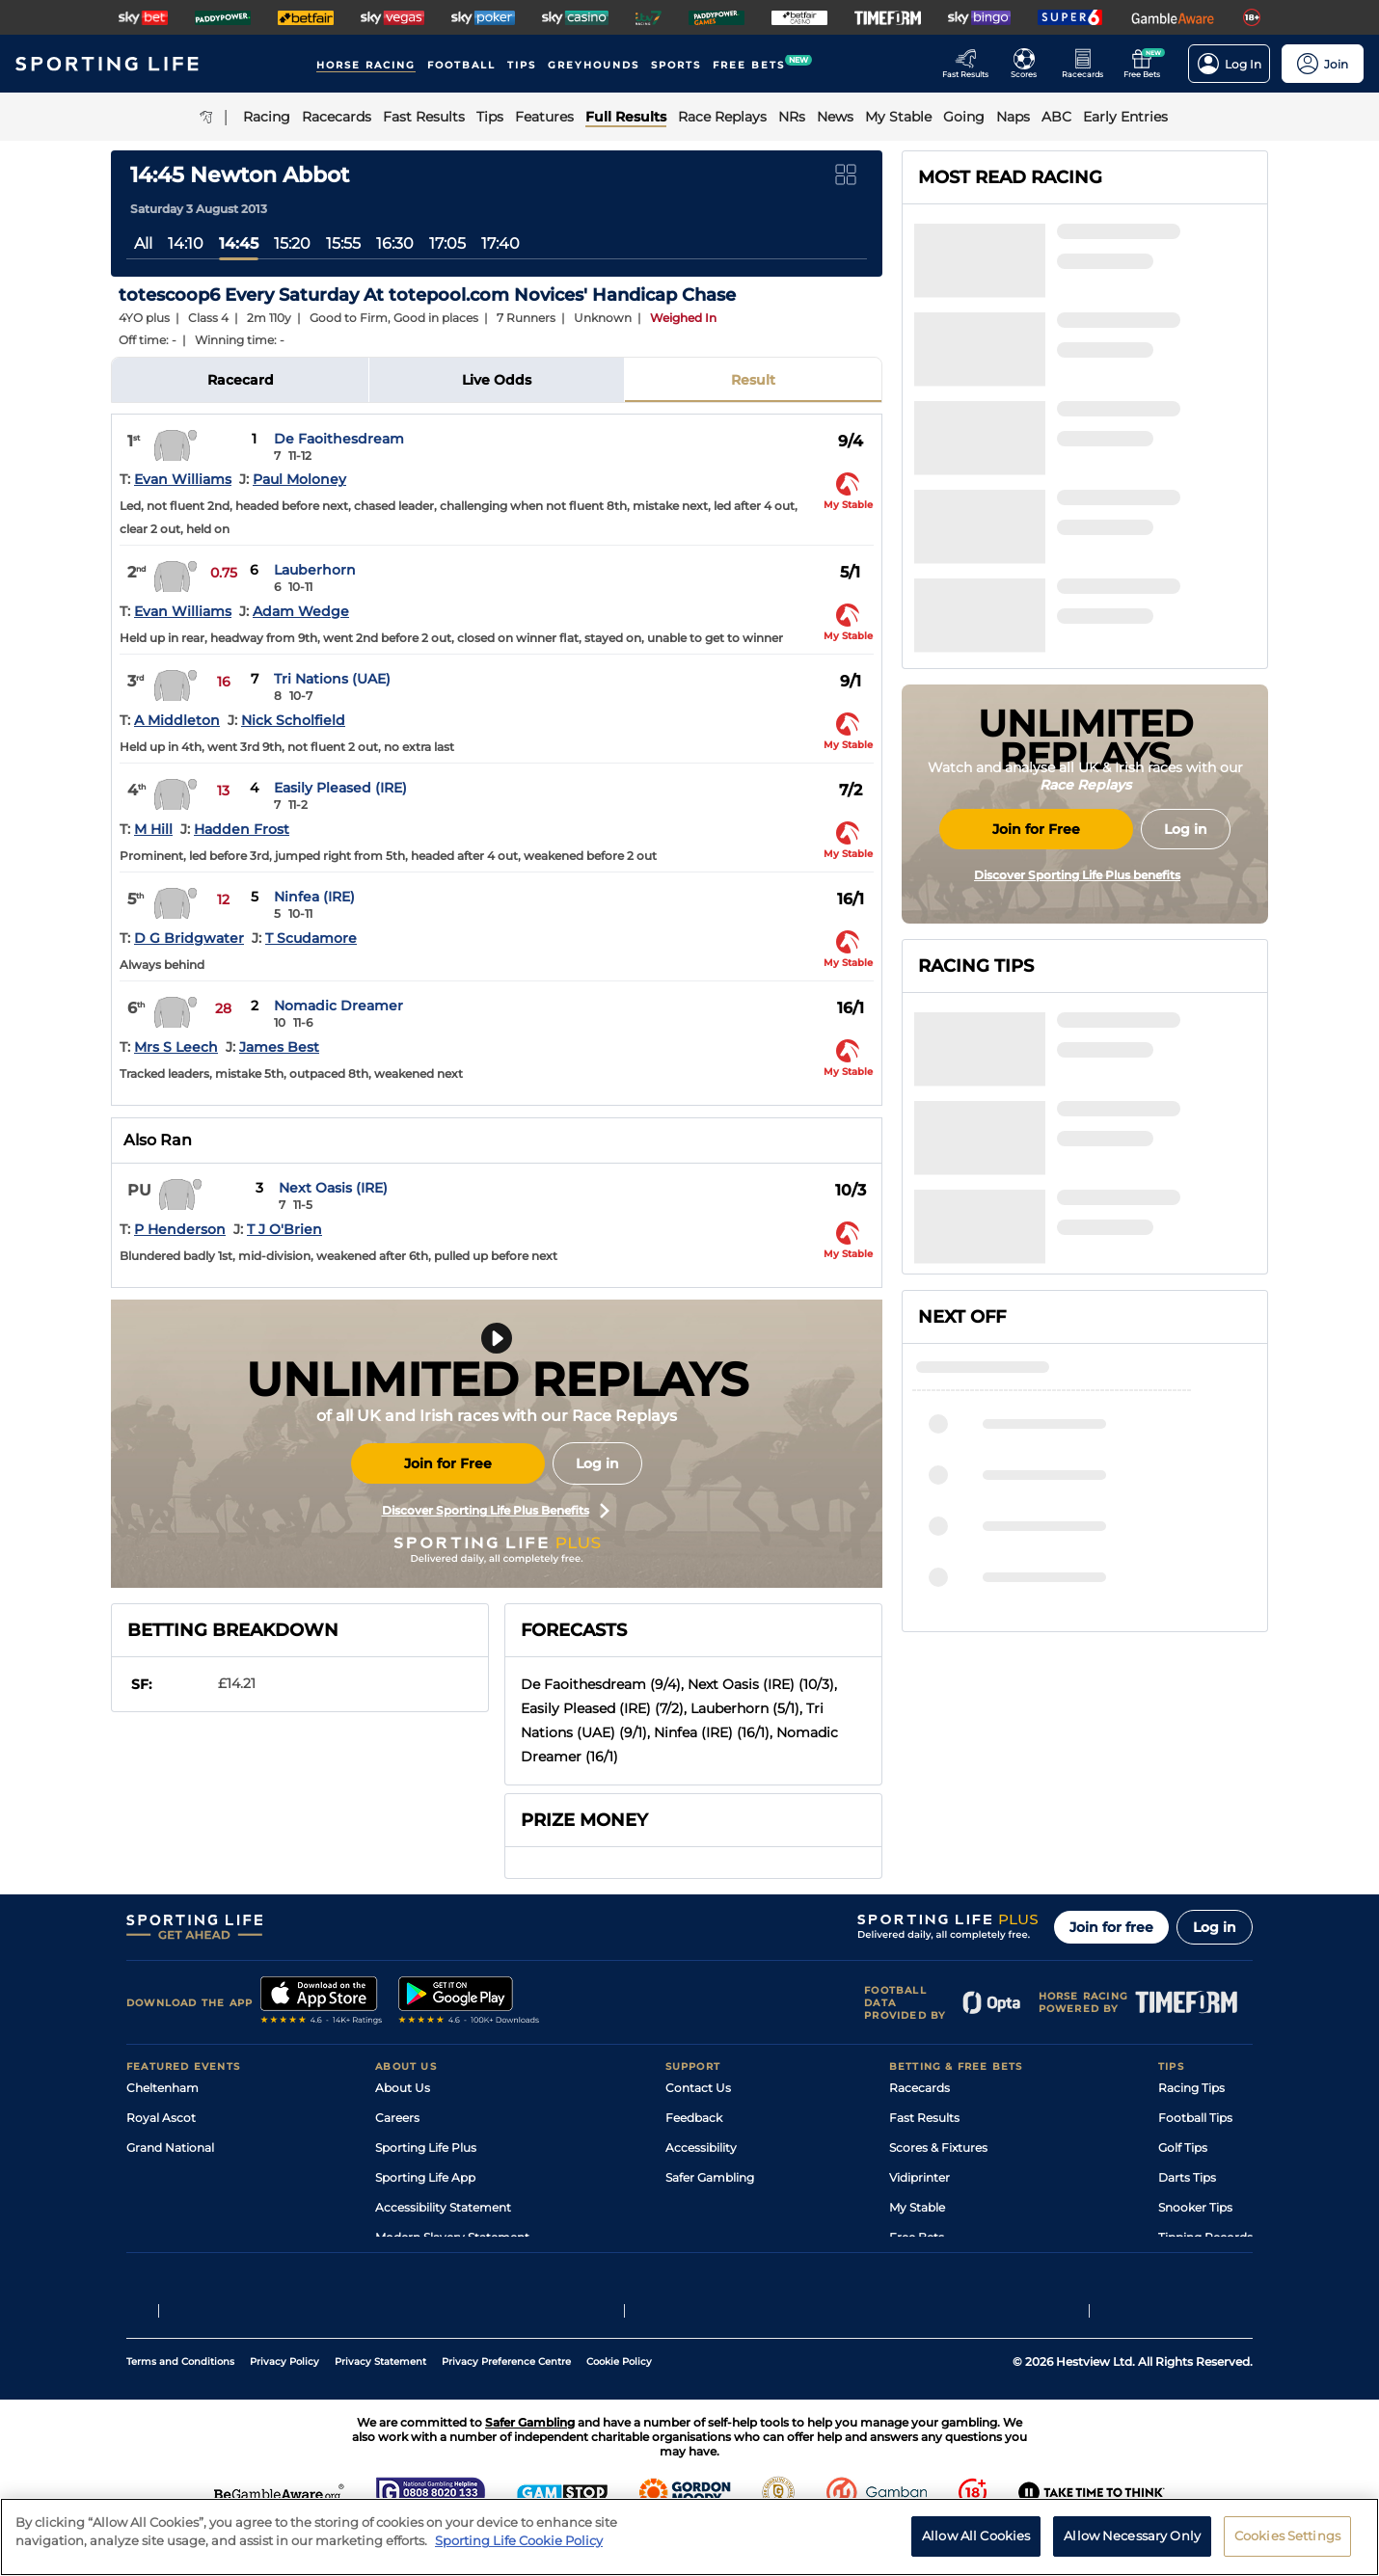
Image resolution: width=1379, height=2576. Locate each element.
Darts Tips (1187, 2177)
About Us (402, 2087)
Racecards (919, 2087)
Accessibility (701, 2147)
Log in (597, 1463)
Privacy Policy (284, 2407)
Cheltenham (162, 2087)
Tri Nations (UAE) (332, 678)
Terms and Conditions (180, 2407)
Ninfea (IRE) (314, 896)
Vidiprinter (919, 2177)
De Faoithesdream (339, 438)
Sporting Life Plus (425, 2147)
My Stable (917, 2207)
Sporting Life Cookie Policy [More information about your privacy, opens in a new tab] (519, 2555)
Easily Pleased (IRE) (340, 787)
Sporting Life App (425, 2177)
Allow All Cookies (976, 2550)
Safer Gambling (709, 2177)
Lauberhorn (315, 569)
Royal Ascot (161, 2117)
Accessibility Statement (443, 2207)
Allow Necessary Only (1132, 2550)
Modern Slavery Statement (452, 2237)
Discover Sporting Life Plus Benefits (495, 1510)
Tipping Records (1205, 2237)
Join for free (1111, 1927)
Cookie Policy (619, 2407)
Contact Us (698, 2087)
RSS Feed (402, 2267)
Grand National (170, 2147)
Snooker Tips (1195, 2207)
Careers (397, 2117)
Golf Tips (1182, 2147)
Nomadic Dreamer (338, 1005)
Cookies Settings (1287, 2550)
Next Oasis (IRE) (333, 1187)
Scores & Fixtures (938, 2147)
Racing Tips (1191, 2087)
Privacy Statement (380, 2407)
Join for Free (448, 1463)
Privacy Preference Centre (506, 2407)
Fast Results (924, 2117)
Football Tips (1195, 2117)
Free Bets (916, 2237)
